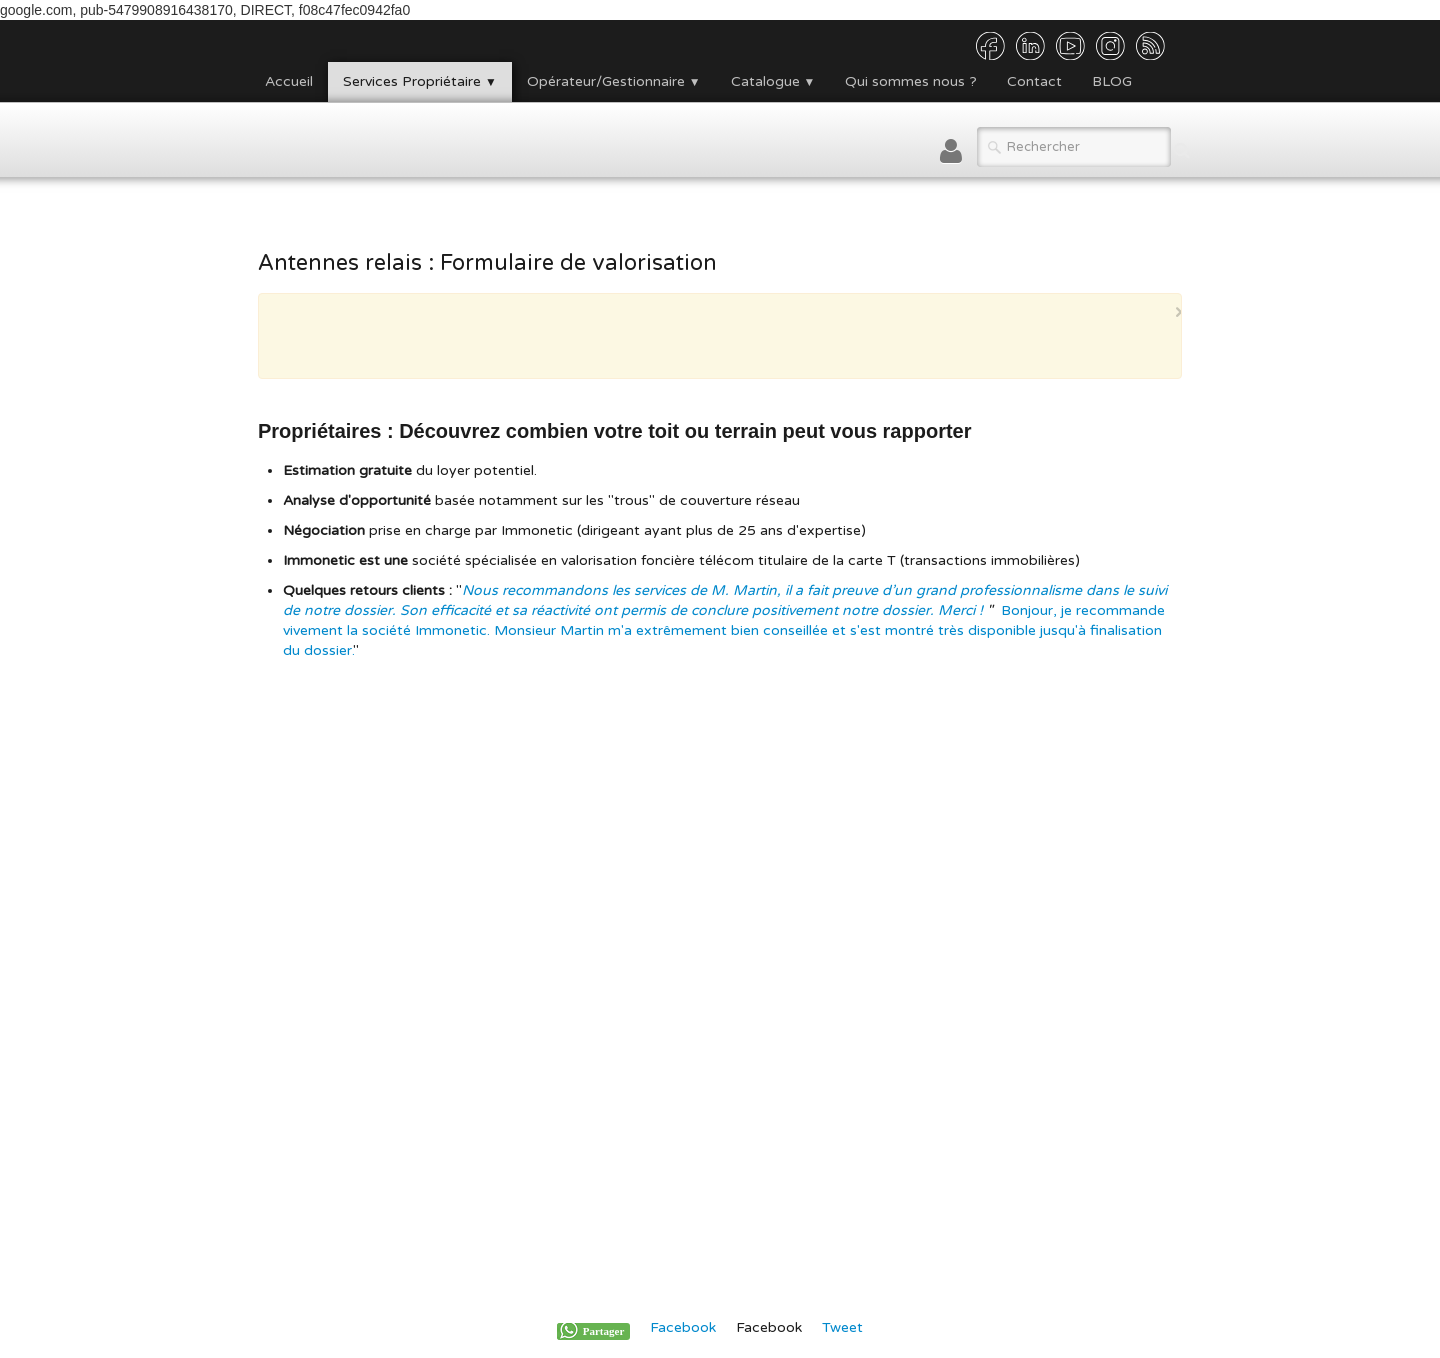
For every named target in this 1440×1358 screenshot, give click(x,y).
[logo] (257, 140)
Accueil (289, 81)
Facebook (683, 1327)
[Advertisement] (715, 334)
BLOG (1112, 81)
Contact (1034, 81)
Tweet (842, 1327)
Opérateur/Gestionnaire (614, 81)
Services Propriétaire (420, 81)
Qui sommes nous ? (911, 81)
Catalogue (773, 81)
